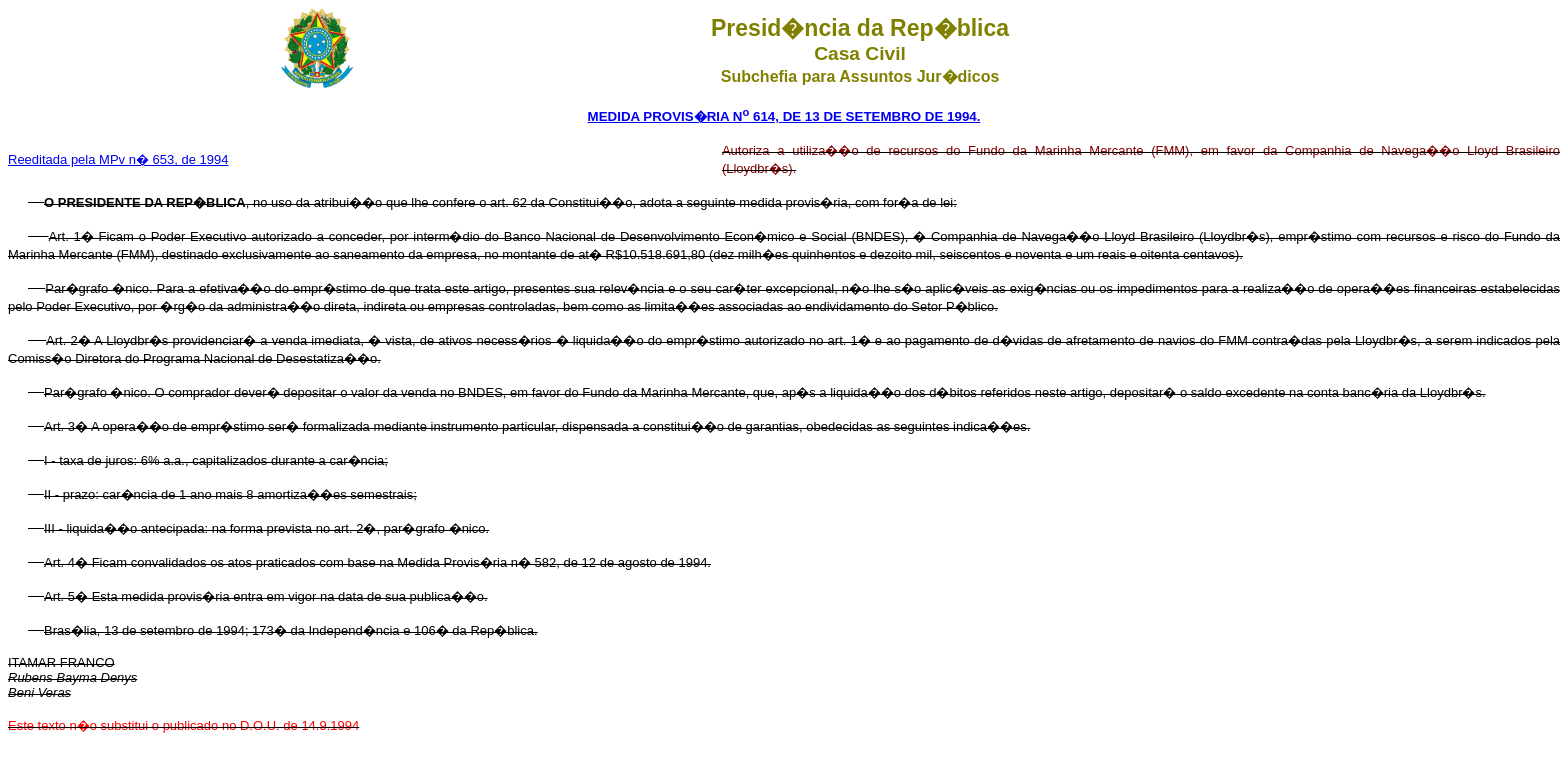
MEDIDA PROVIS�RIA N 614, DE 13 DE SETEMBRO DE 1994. (784, 116)
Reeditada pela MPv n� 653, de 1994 (118, 159)
